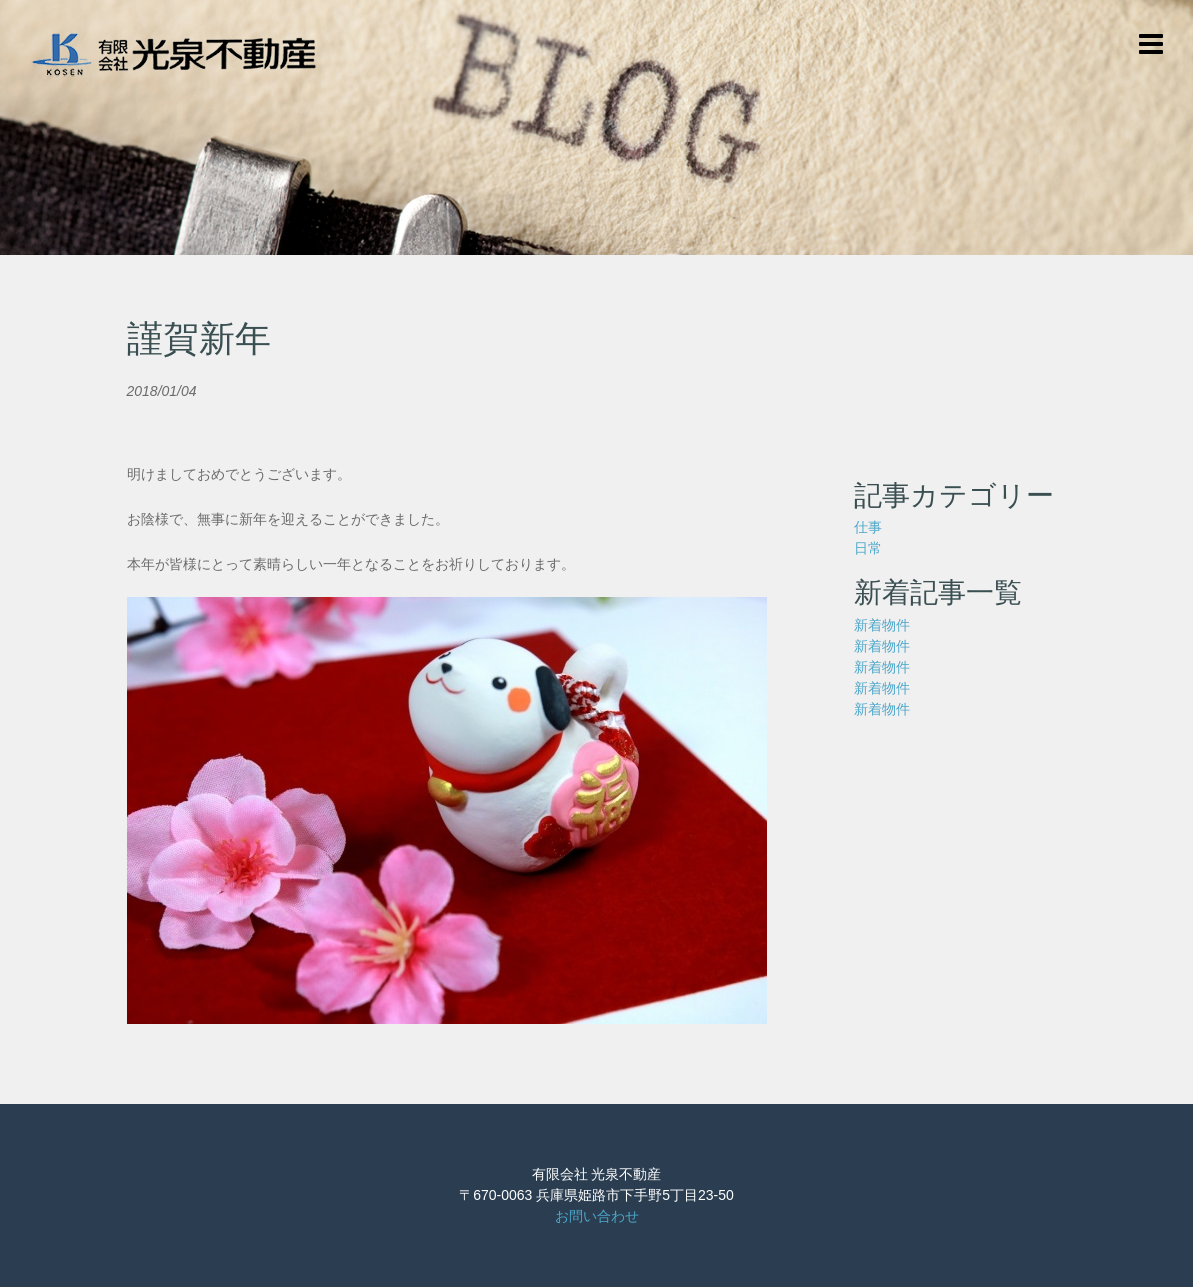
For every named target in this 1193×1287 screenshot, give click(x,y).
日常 (868, 548)
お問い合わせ (597, 1216)
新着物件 (882, 625)
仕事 (868, 527)
